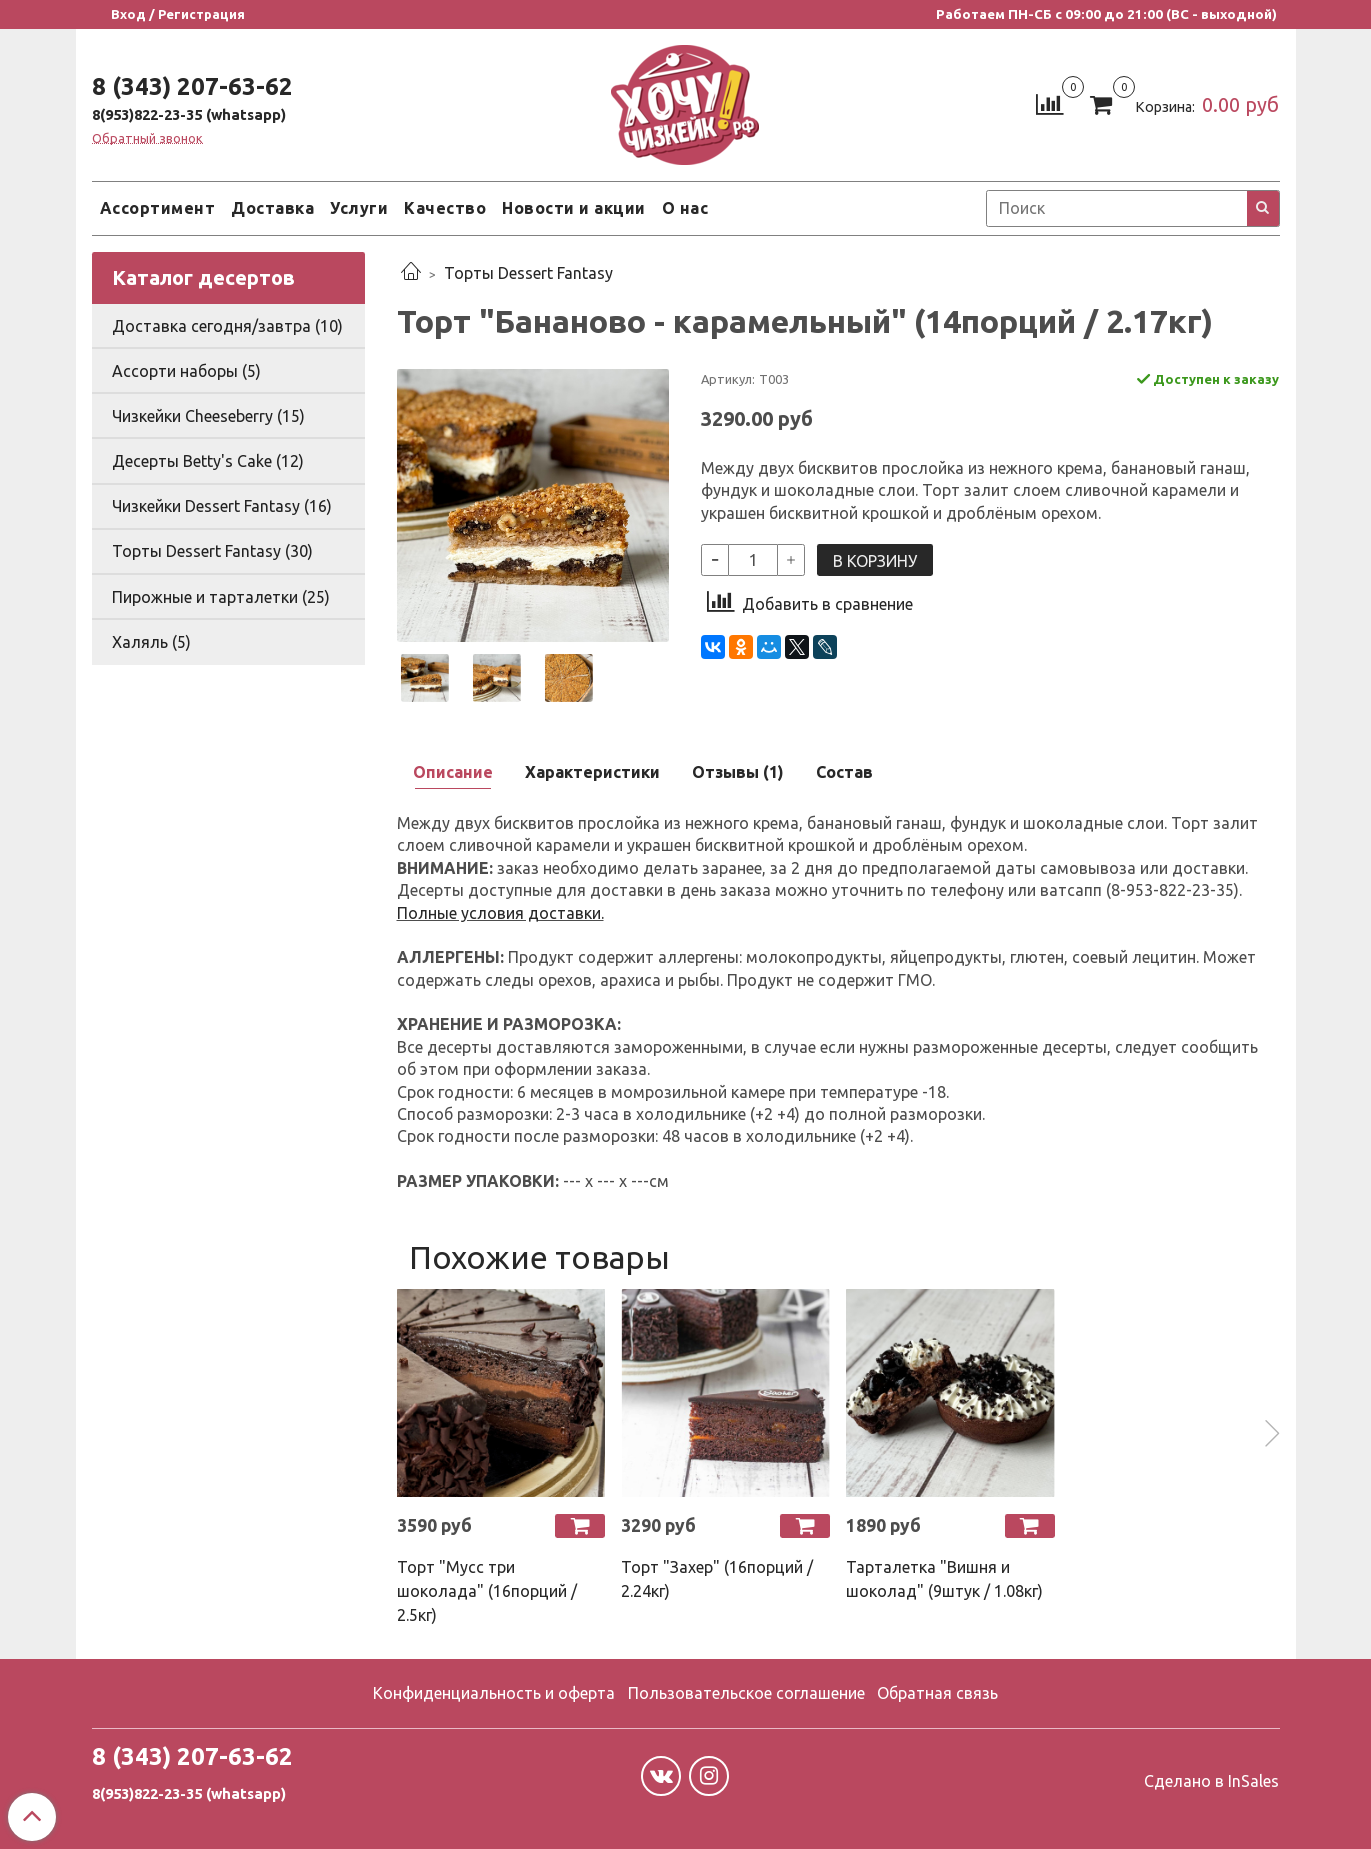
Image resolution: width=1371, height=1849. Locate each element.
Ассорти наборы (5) (186, 371)
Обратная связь (937, 1693)
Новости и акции (574, 208)
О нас (685, 208)
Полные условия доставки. (500, 913)
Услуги (359, 208)
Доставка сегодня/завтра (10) (227, 326)
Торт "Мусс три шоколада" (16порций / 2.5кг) (487, 1591)
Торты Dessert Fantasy (528, 273)
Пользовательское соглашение (746, 1693)
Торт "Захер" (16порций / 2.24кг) (717, 1579)
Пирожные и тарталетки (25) (221, 597)
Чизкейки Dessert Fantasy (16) (222, 506)
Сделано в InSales (1211, 1781)
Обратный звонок (147, 138)
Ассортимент (158, 208)
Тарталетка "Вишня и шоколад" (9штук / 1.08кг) (944, 1579)
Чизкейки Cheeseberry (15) (208, 416)
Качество (445, 208)
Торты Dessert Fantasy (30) (212, 551)
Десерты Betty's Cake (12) (208, 461)
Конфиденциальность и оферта (494, 1693)
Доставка (272, 208)
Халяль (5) (151, 642)
